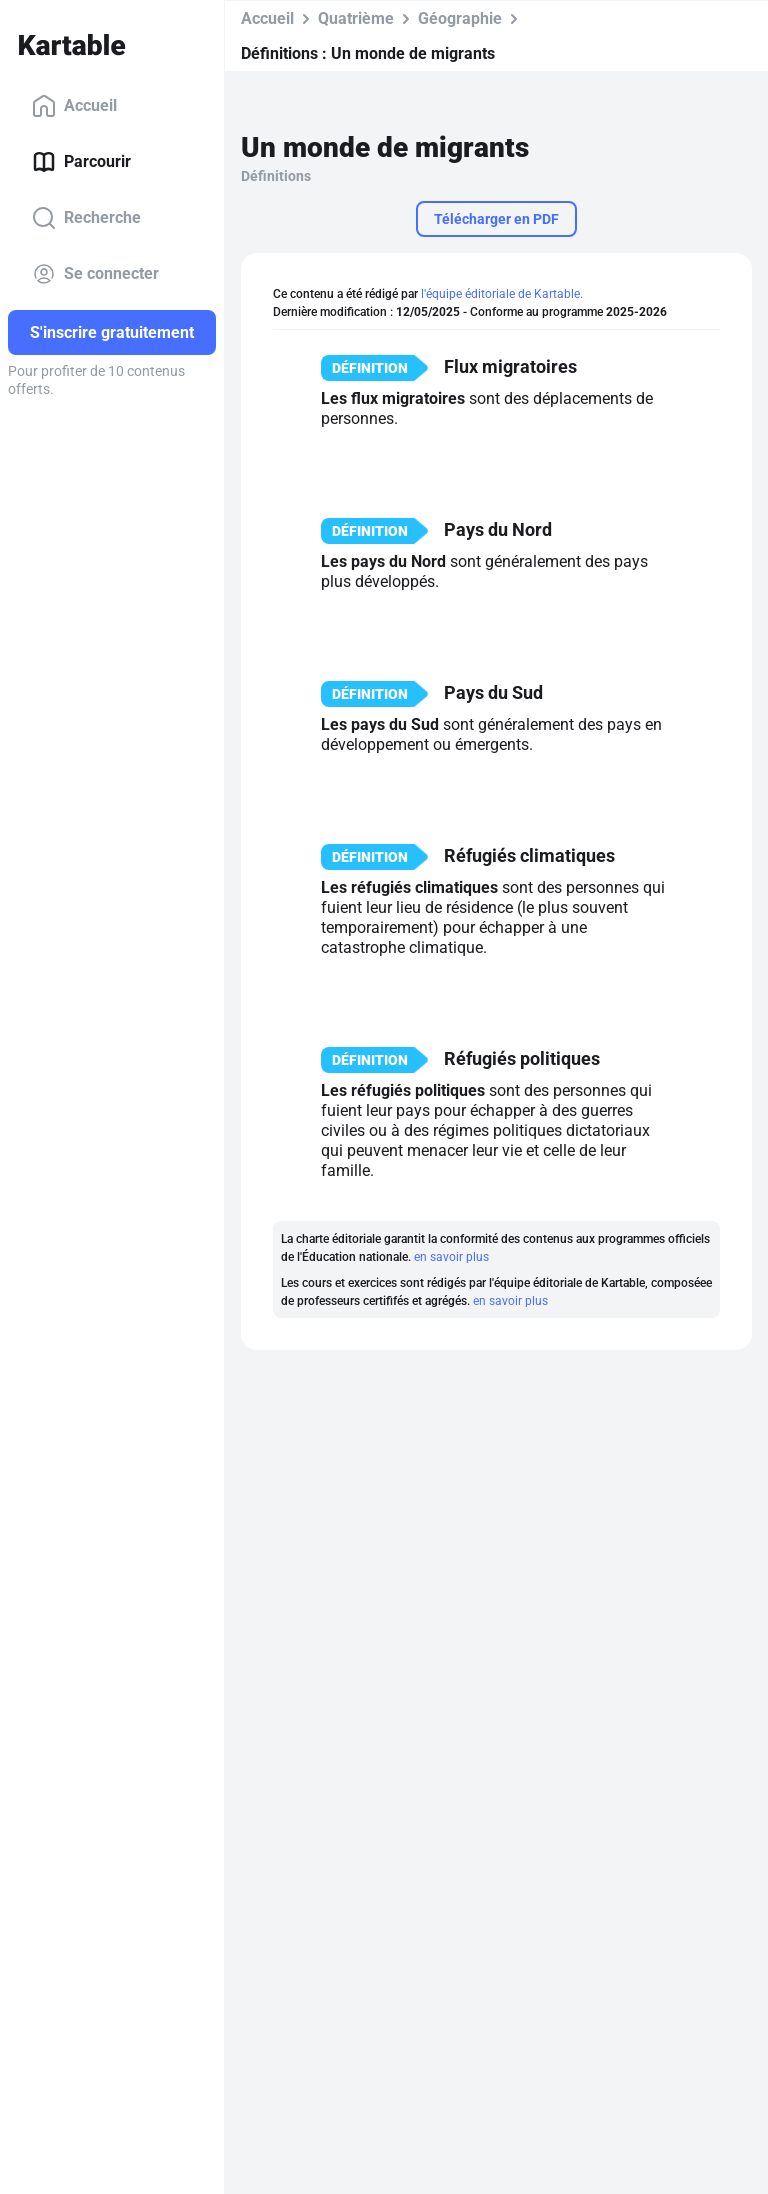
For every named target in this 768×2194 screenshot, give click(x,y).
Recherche (86, 218)
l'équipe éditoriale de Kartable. (502, 294)
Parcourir (81, 162)
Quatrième (356, 18)
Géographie (460, 18)
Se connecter (95, 274)
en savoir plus (451, 1257)
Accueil (74, 106)
